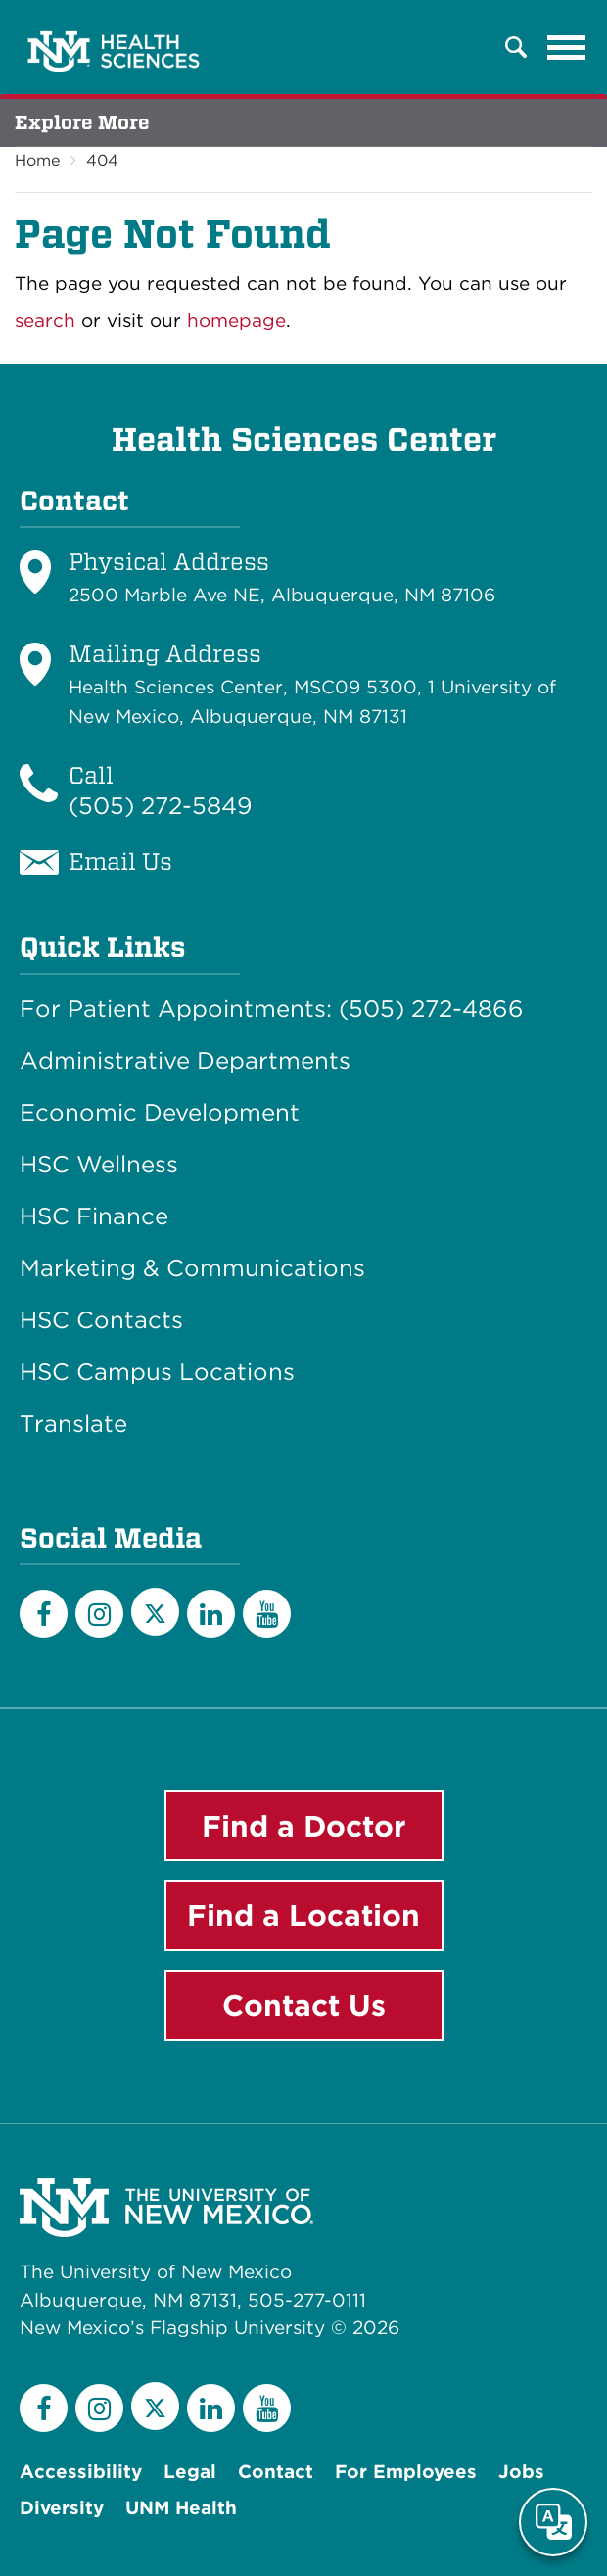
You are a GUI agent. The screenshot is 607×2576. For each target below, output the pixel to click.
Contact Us (304, 2005)
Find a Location (303, 1914)
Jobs (521, 2471)
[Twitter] (155, 1612)
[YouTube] (267, 1614)
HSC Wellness (99, 1164)
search (45, 321)
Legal (189, 2471)
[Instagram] (99, 1614)
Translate (73, 1424)
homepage (236, 321)
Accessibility (81, 2471)
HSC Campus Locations (157, 1372)
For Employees (406, 2471)
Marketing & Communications (192, 1268)
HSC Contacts (101, 1320)
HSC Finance (94, 1216)
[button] (516, 47)
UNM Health (181, 2508)
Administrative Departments (185, 1061)
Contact (275, 2471)
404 (102, 160)
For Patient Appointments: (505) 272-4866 (272, 1009)
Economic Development (160, 1112)
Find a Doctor (304, 1825)
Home (37, 160)
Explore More (82, 122)
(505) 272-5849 (161, 805)
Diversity (62, 2508)
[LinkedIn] (211, 1614)
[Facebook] (44, 1614)
